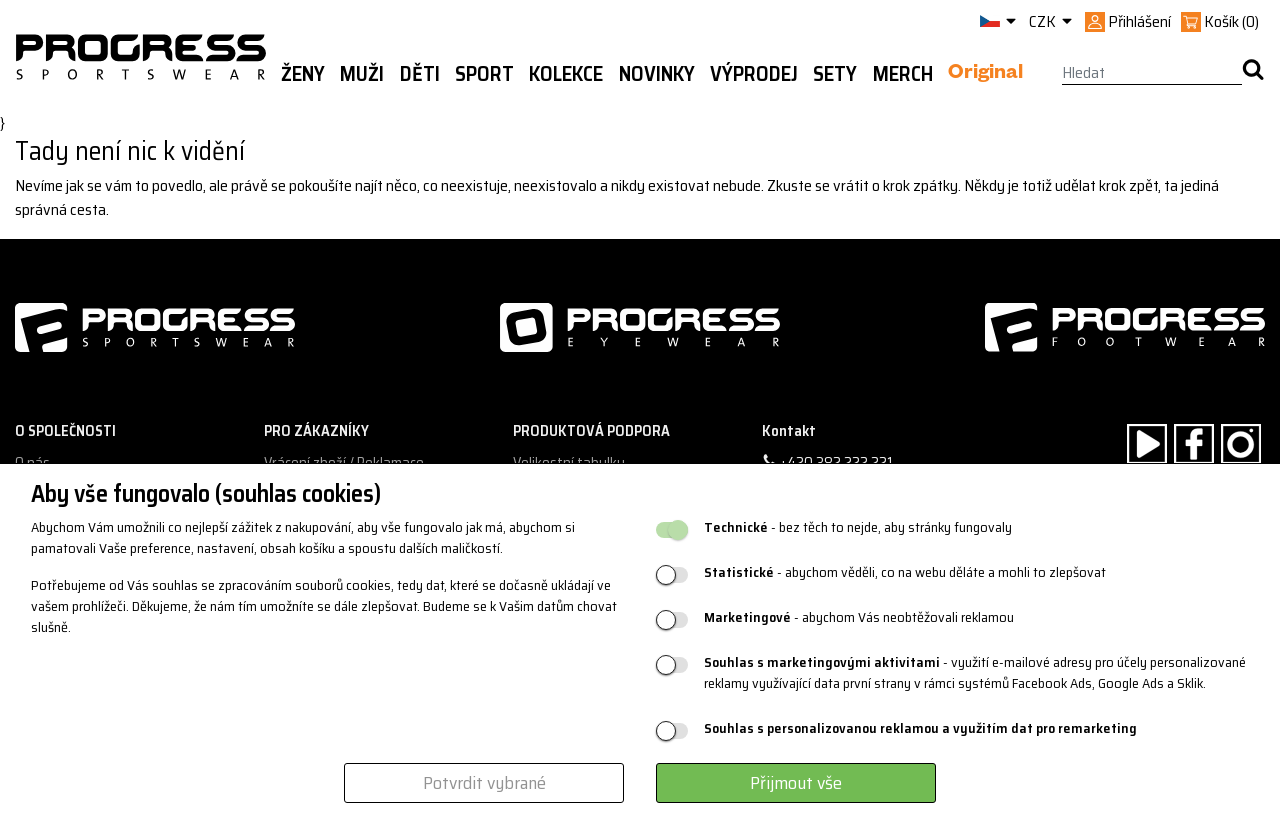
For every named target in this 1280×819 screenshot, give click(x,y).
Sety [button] (835, 74)
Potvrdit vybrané (484, 783)
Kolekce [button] (566, 74)
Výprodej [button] (754, 74)
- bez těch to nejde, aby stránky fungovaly (858, 527)
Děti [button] (420, 74)
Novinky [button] (657, 74)
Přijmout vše (796, 783)
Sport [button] (484, 74)
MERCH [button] (903, 74)
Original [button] (985, 75)
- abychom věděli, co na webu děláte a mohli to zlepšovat (905, 572)
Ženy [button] (303, 74)
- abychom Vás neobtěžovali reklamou (859, 617)
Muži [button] (362, 74)
